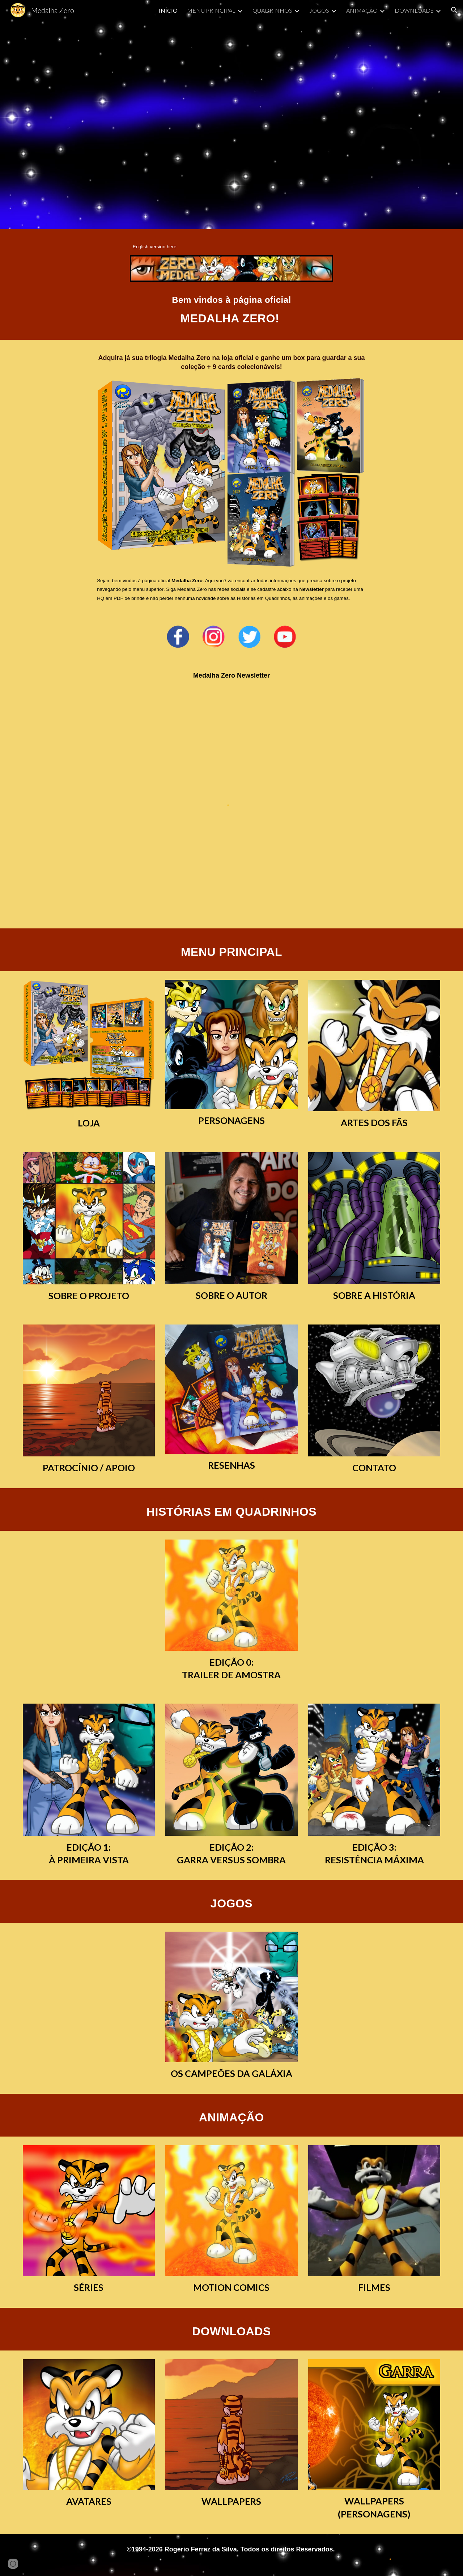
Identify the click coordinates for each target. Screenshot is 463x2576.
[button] (454, 10)
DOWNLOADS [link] (414, 10)
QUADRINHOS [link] (272, 10)
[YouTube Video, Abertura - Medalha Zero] (231, 124)
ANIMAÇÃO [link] (362, 10)
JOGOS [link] (319, 10)
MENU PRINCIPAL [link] (211, 10)
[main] (231, 246)
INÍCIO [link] (168, 10)
